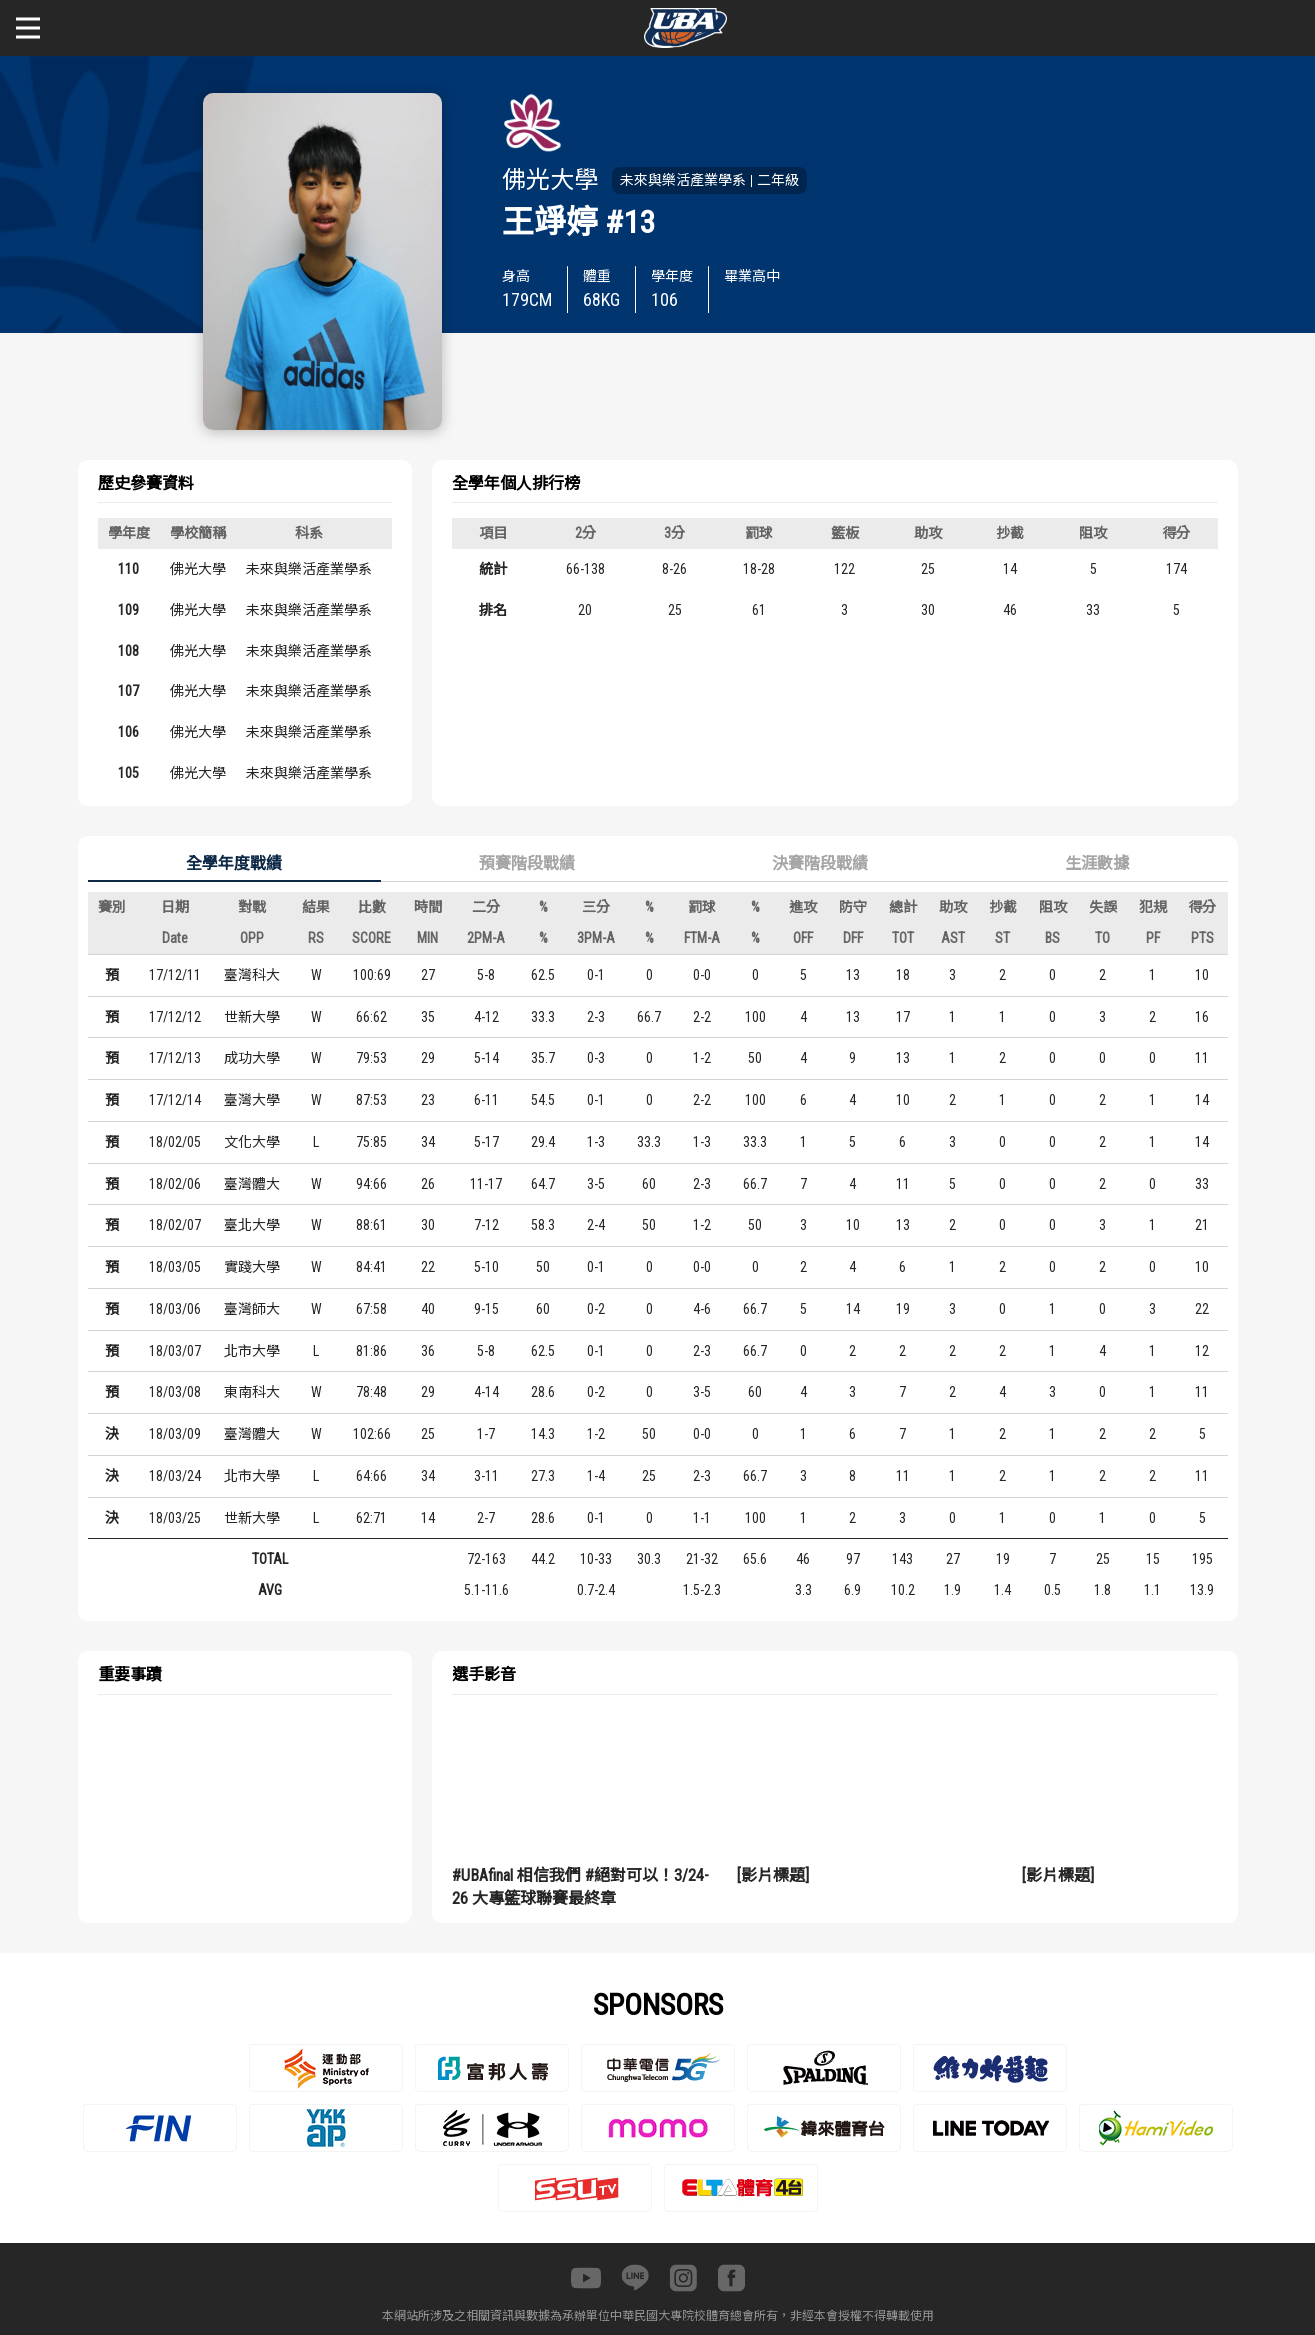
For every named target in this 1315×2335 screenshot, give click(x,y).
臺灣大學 (252, 1100)
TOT (903, 938)
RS (316, 938)
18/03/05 (175, 1267)
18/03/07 (175, 1351)
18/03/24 (175, 1476)
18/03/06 (175, 1309)
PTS (1202, 938)
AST (953, 938)
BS (1052, 938)
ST (1002, 938)
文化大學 (252, 1142)
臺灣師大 (252, 1309)
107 (128, 691)
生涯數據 (1097, 863)
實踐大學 (252, 1267)
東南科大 (252, 1392)
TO (1102, 938)
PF (1153, 938)
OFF (803, 938)
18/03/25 (175, 1518)
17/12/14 (175, 1100)
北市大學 (252, 1351)
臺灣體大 (252, 1184)
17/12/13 (175, 1058)
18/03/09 (175, 1434)
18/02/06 (175, 1184)
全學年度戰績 (234, 863)
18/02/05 (175, 1142)
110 (128, 569)
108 (128, 651)
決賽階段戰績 (820, 863)
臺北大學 (252, 1225)
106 (128, 732)
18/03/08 (175, 1392)
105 (128, 773)
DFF (853, 938)
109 (128, 610)
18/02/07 (175, 1225)
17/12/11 (175, 975)
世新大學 (252, 1017)
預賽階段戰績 (527, 863)
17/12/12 (175, 1017)
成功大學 (252, 1058)
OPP (252, 938)
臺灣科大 (252, 975)
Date (175, 938)
